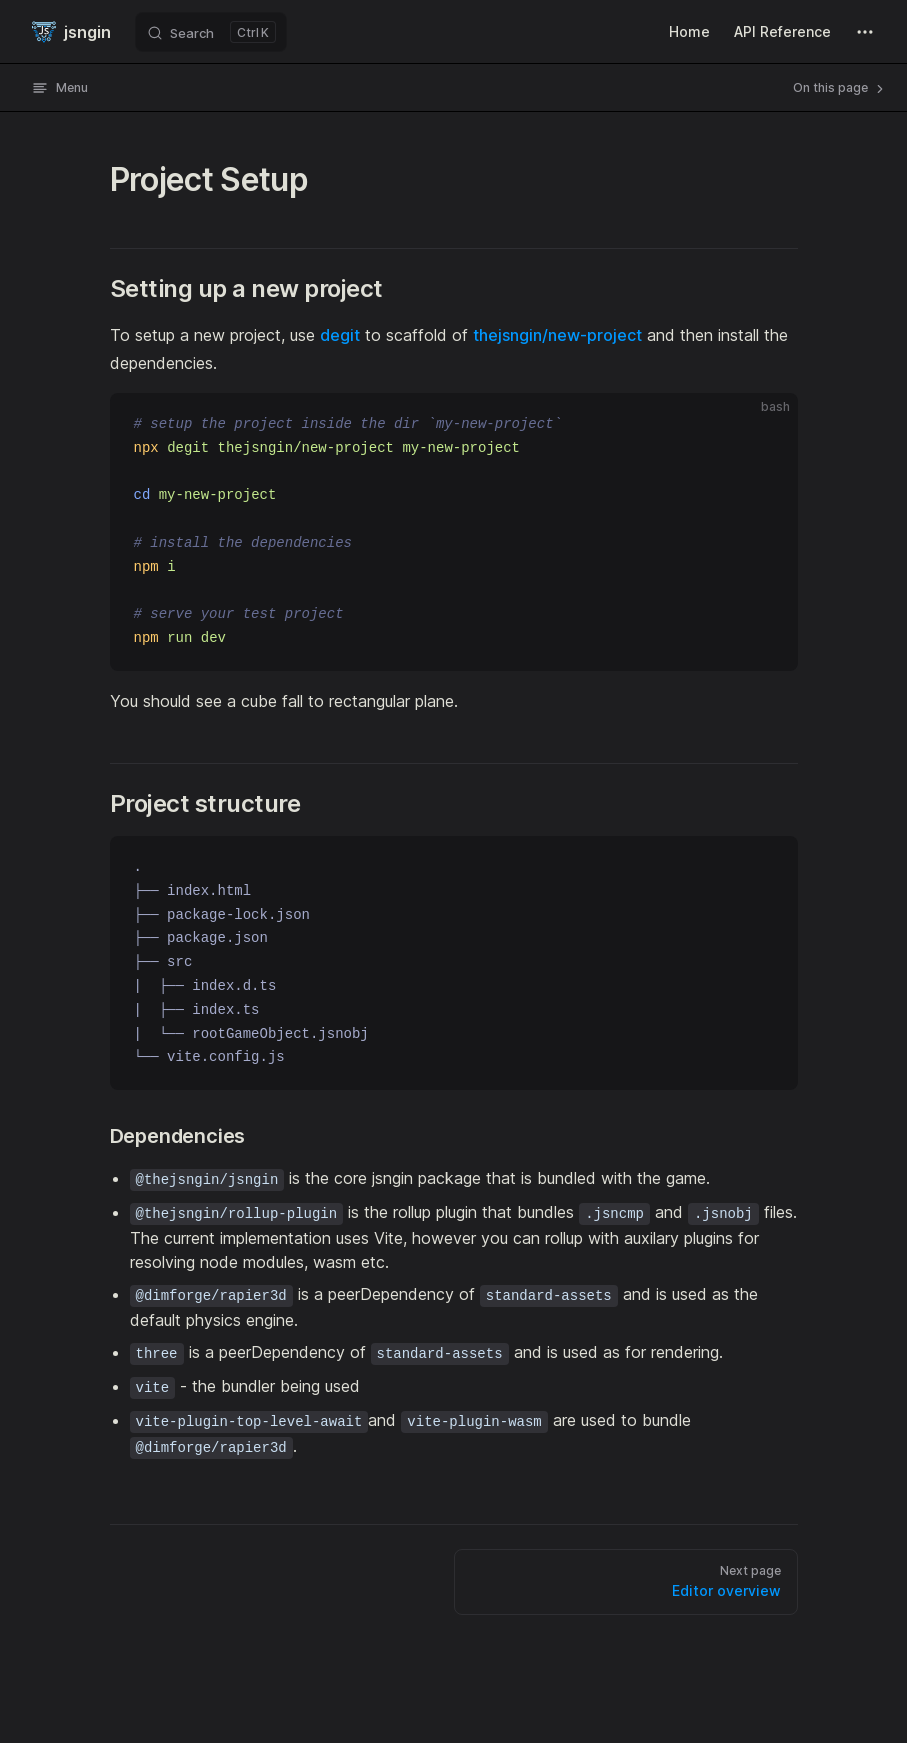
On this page (840, 88)
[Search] (211, 32)
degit (340, 335)
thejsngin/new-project (557, 335)
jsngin (71, 32)
